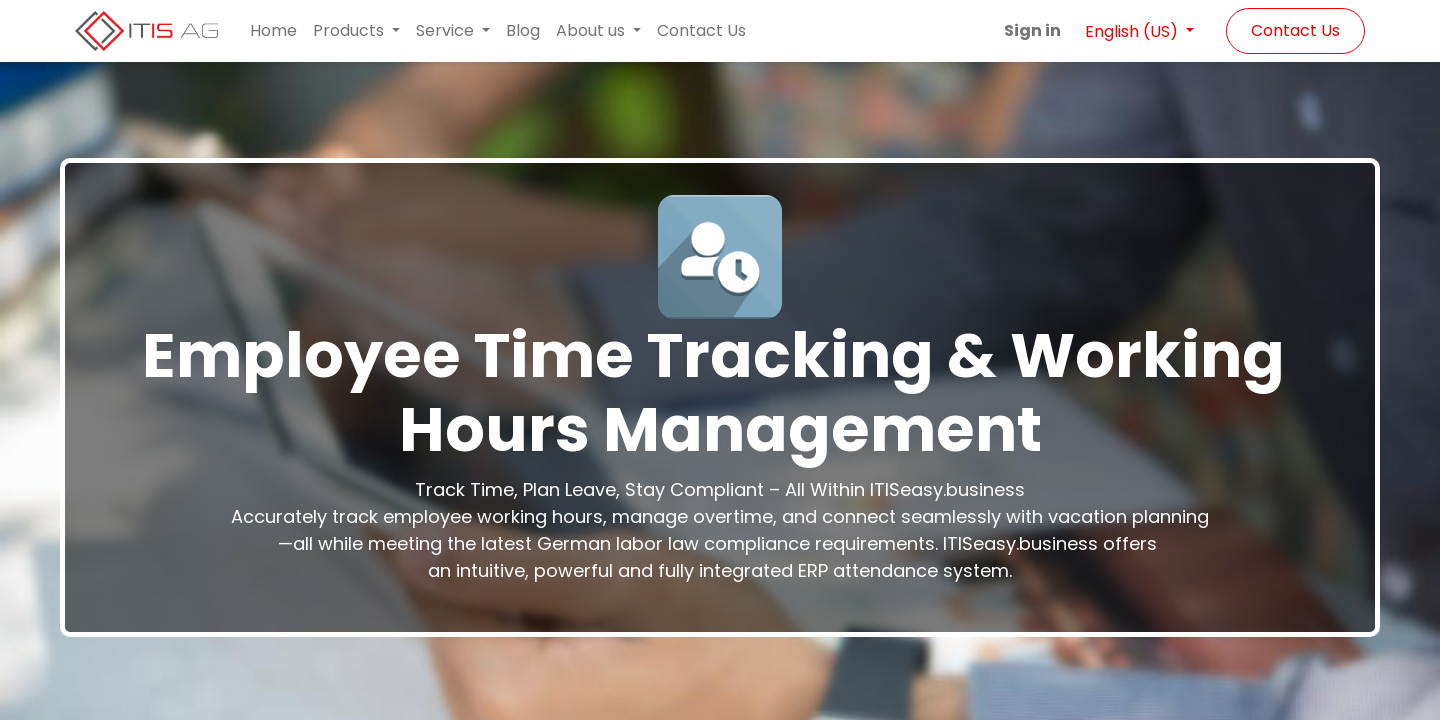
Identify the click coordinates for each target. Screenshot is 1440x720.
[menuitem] (273, 31)
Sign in (1032, 30)
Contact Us (1295, 30)
